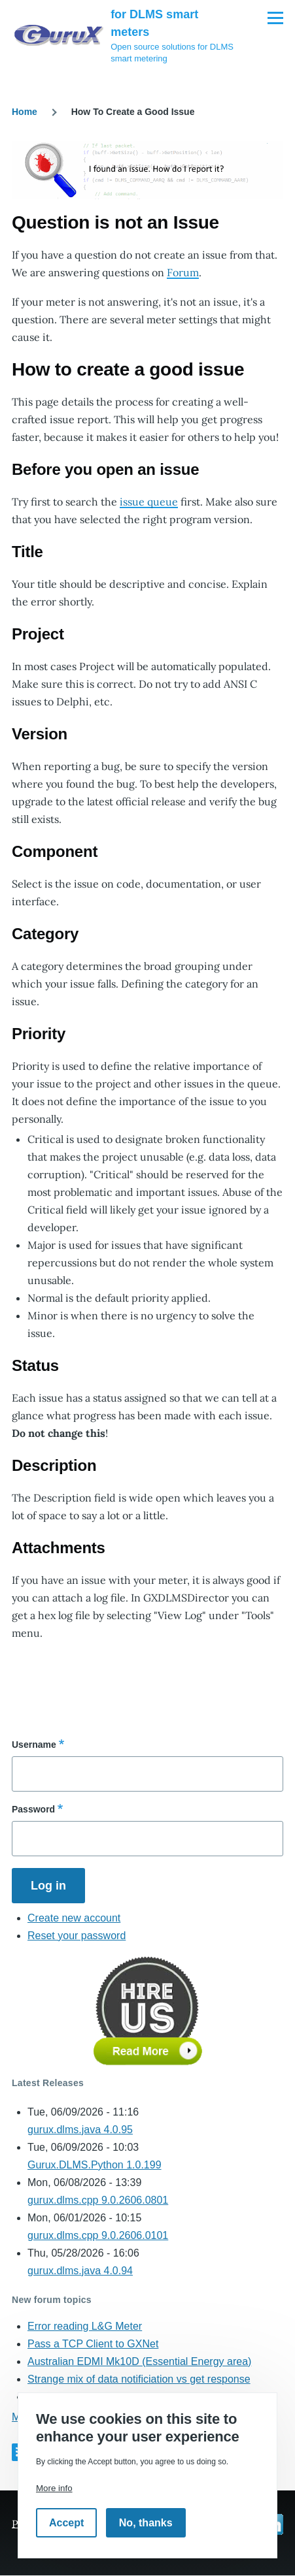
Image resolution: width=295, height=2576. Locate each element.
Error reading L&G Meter (84, 2326)
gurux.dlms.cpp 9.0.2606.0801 (97, 2200)
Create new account (73, 1918)
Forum (183, 272)
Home (24, 111)
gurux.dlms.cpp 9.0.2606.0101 (97, 2235)
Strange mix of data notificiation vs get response (139, 2379)
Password (33, 1809)
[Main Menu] (275, 17)
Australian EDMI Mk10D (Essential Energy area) (139, 2361)
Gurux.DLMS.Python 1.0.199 (94, 2164)
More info (54, 2488)
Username (34, 1744)
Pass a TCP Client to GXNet (92, 2343)
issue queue (149, 501)
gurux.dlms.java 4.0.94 (80, 2270)
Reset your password (76, 1935)
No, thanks (146, 2522)
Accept (66, 2522)
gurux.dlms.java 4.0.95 (80, 2129)
